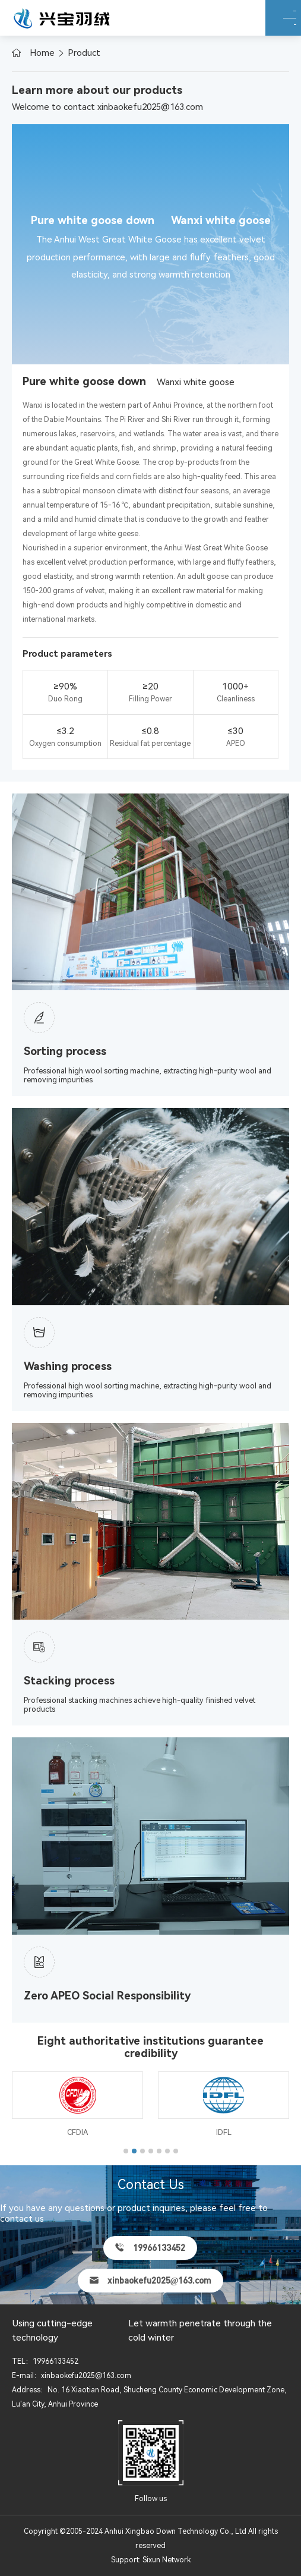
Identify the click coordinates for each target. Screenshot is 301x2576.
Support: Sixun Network (151, 2560)
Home (42, 53)
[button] (125, 2151)
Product (84, 53)
